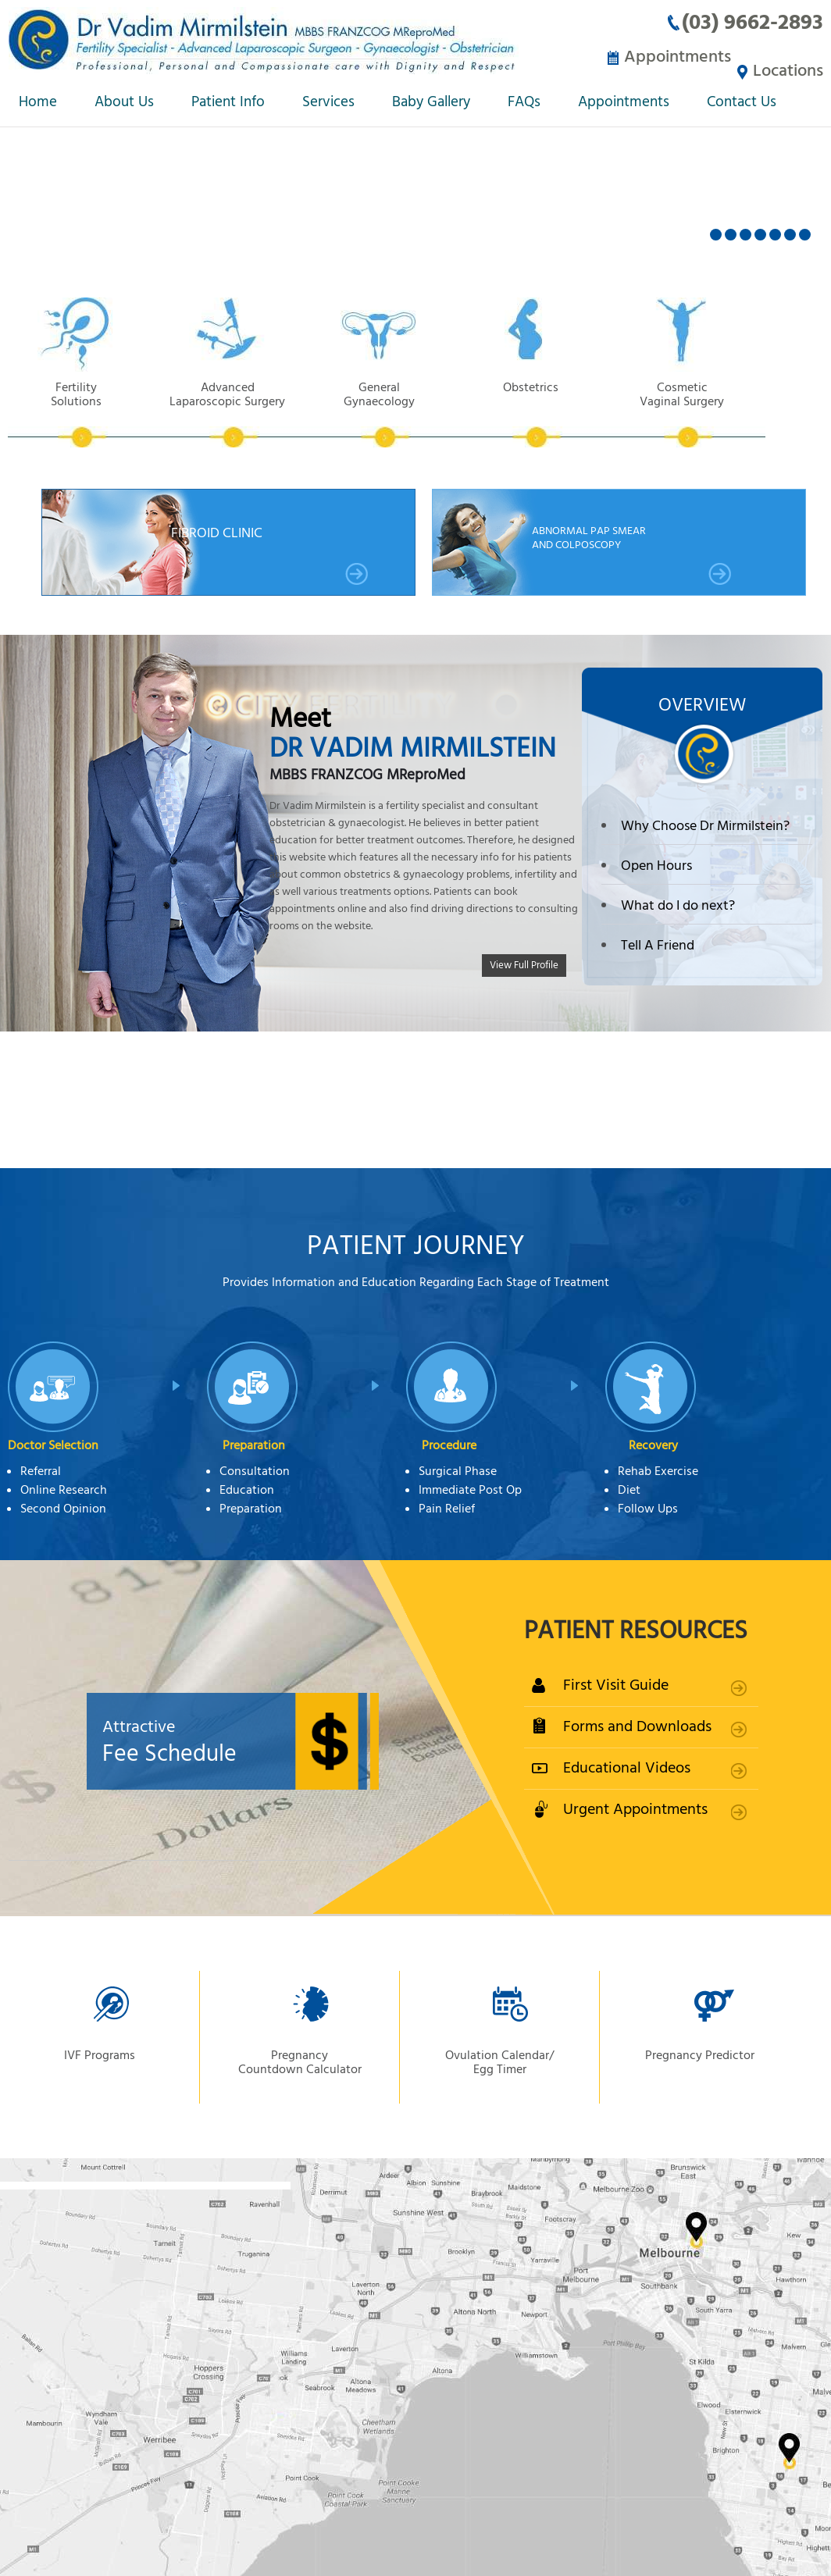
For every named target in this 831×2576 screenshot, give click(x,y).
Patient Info (228, 103)
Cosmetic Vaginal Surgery (717, 412)
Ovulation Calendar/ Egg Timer (499, 2061)
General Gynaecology (398, 412)
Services (328, 103)
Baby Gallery (431, 103)
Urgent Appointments (635, 1808)
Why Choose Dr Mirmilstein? (705, 824)
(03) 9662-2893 (752, 22)
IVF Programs (99, 2054)
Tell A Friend (657, 944)
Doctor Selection (53, 1444)
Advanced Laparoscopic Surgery (239, 412)
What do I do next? (678, 904)
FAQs (524, 103)
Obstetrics (557, 412)
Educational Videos (626, 1766)
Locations (788, 56)
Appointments (667, 56)
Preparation (254, 1444)
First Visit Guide (616, 1684)
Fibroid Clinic (270, 553)
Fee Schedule (266, 1741)
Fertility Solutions (79, 412)
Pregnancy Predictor (699, 2054)
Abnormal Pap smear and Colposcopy (632, 553)
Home (38, 103)
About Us (124, 103)
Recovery (653, 1444)
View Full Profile (524, 963)
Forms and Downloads (637, 1725)
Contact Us (741, 103)
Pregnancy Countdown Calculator (300, 2061)
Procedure (449, 1444)
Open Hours (656, 864)
